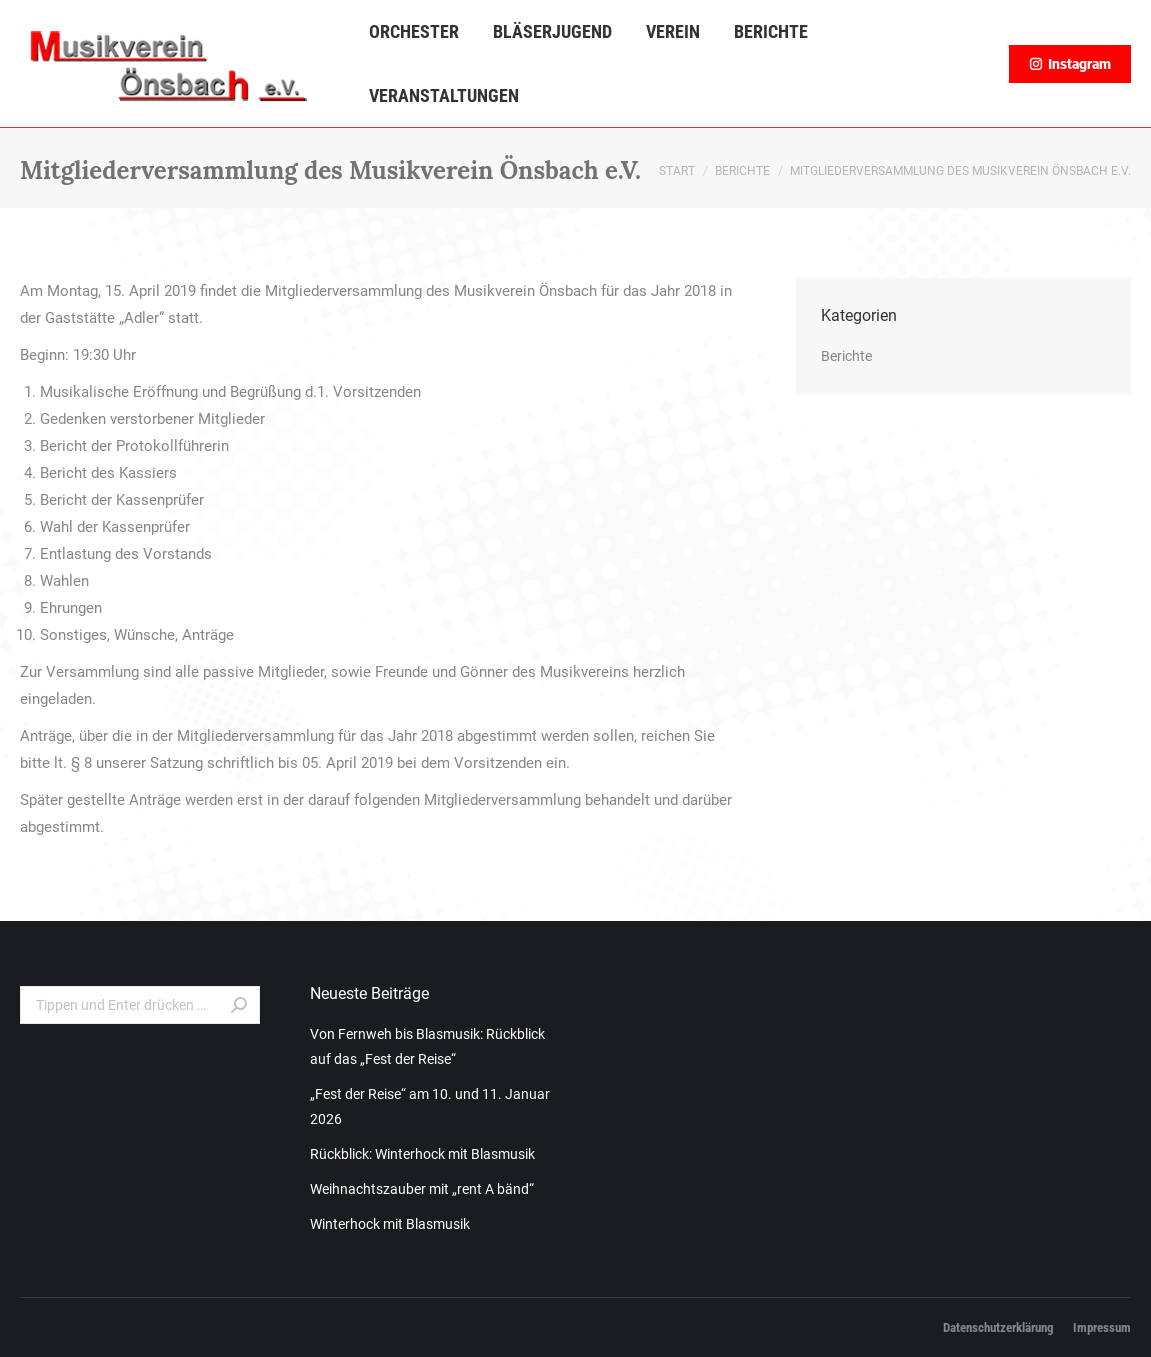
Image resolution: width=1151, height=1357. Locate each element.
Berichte (742, 171)
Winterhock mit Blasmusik (390, 1224)
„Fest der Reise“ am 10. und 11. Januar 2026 (430, 1106)
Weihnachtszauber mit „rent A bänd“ (422, 1189)
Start (677, 171)
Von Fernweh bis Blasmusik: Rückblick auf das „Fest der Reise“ (427, 1046)
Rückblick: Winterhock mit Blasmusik (422, 1154)
